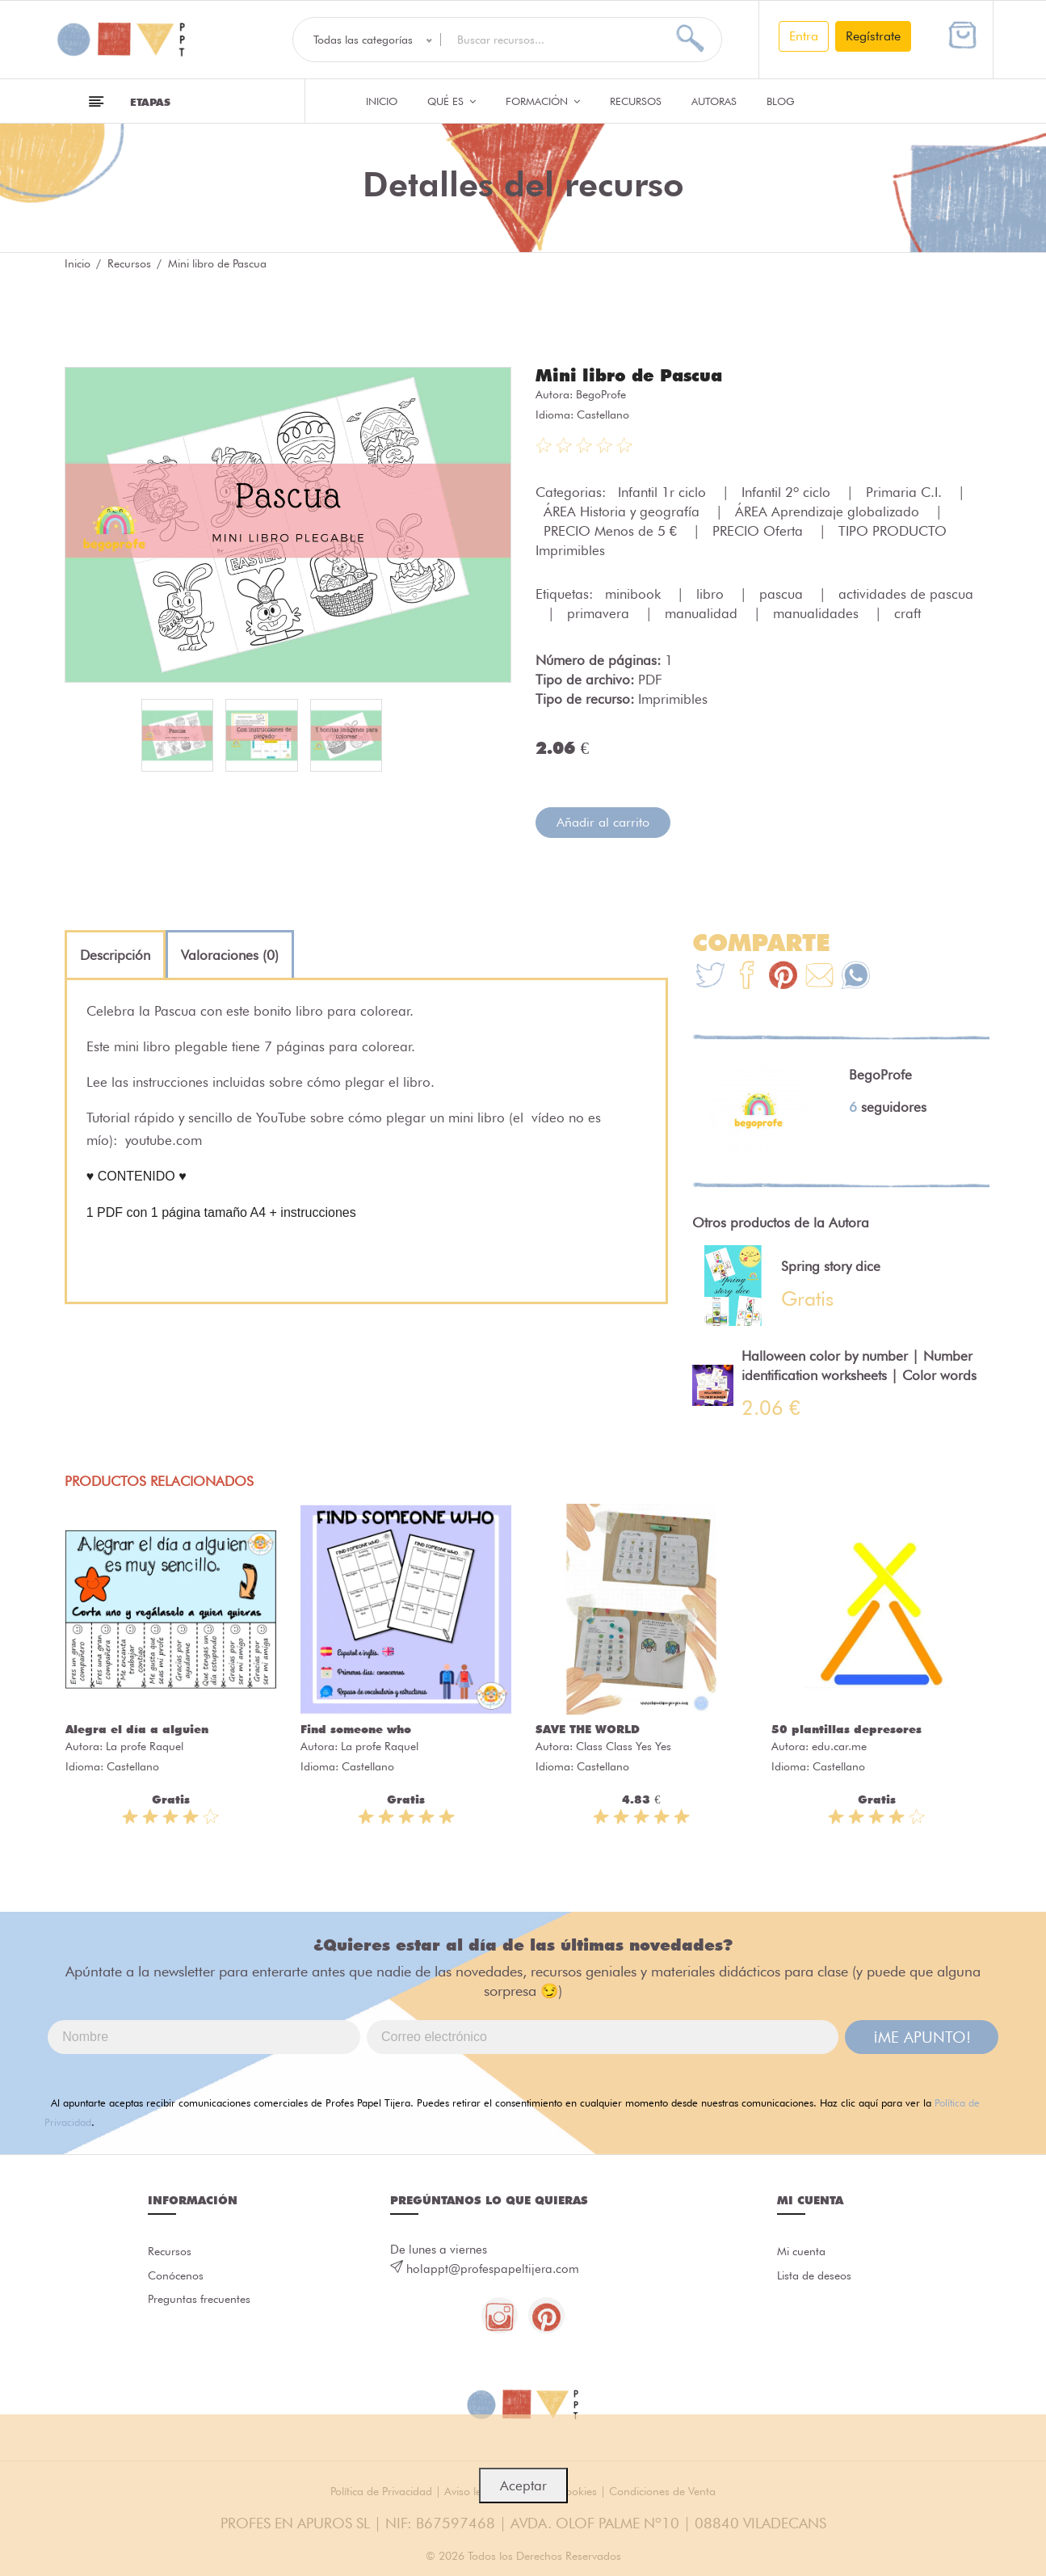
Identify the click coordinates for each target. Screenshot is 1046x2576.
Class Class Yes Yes (623, 1745)
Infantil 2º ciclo (787, 491)
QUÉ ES (451, 101)
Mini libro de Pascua (633, 374)
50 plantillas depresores (846, 1728)
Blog (781, 101)
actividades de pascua (905, 593)
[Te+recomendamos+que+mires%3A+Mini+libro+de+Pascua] (747, 976)
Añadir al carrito (603, 821)
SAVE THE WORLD (588, 1728)
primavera (600, 612)
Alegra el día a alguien (136, 1728)
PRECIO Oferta (759, 530)
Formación (543, 101)
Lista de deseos (818, 2277)
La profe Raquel (144, 1745)
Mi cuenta (803, 2251)
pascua (783, 593)
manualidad (703, 612)
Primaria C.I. (906, 491)
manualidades (818, 612)
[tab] (115, 954)
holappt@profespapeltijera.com (492, 2268)
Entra (803, 36)
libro (712, 593)
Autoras (714, 101)
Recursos (636, 101)
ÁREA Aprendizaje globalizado (829, 511)
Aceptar (523, 2485)
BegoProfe (601, 393)
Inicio (381, 101)
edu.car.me (839, 1745)
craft (907, 612)
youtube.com (163, 1139)
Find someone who (355, 1728)
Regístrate (873, 36)
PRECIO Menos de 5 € (612, 530)
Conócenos (178, 2277)
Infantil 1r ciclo (664, 491)
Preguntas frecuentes (202, 2303)
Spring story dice (830, 1265)
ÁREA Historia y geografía (624, 511)
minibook (635, 593)
